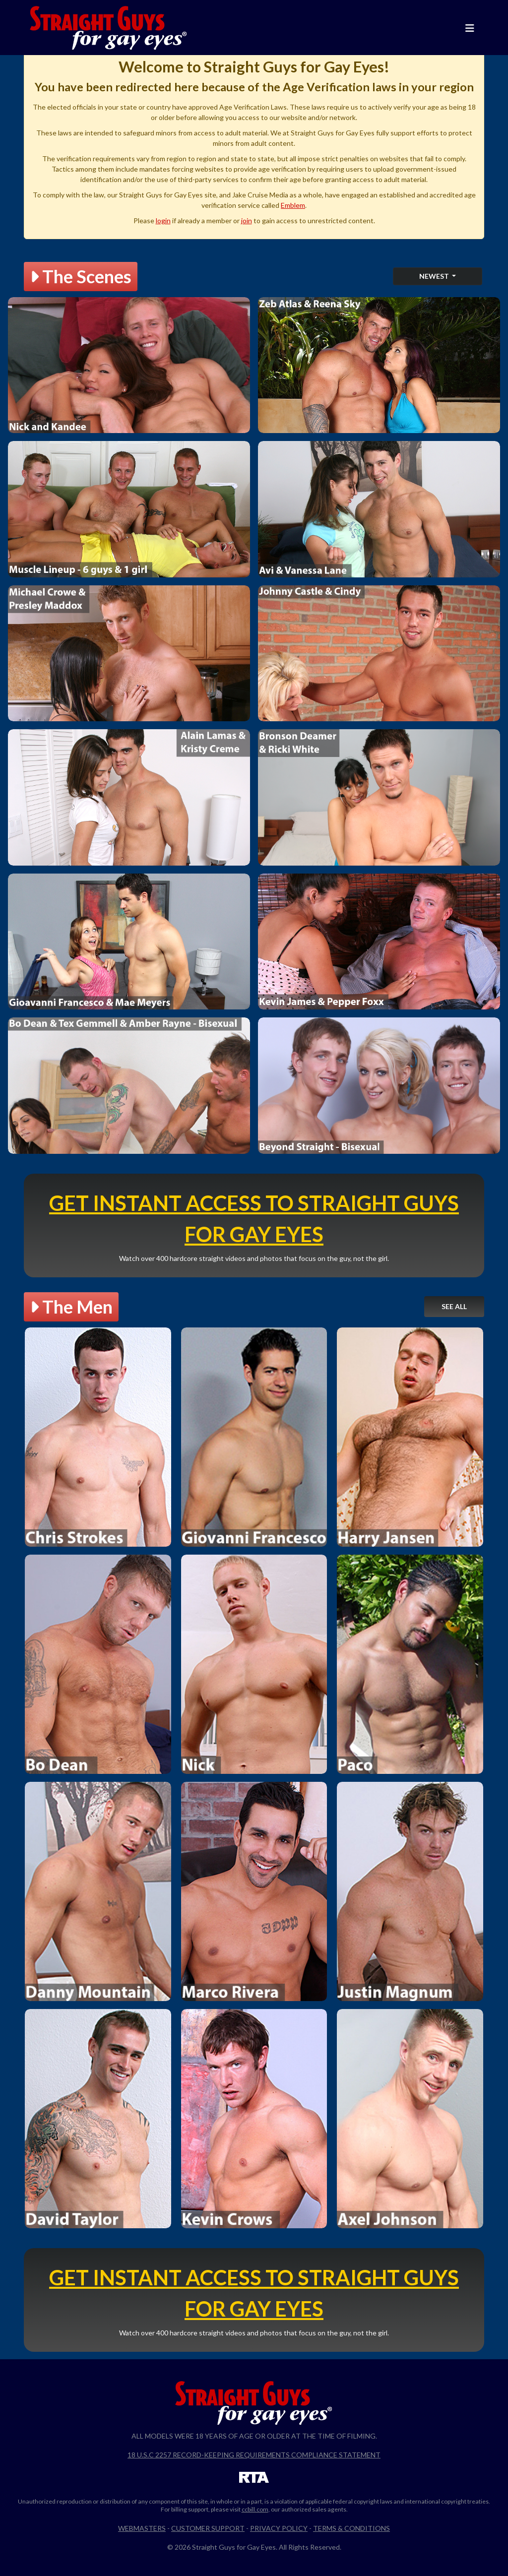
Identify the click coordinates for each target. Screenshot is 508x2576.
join (246, 220)
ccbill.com (255, 2509)
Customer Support (208, 2528)
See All (454, 1306)
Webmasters (142, 2528)
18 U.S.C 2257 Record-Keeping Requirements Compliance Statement (254, 2454)
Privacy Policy (279, 2528)
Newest (434, 276)
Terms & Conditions (351, 2528)
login (163, 220)
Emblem (293, 205)
